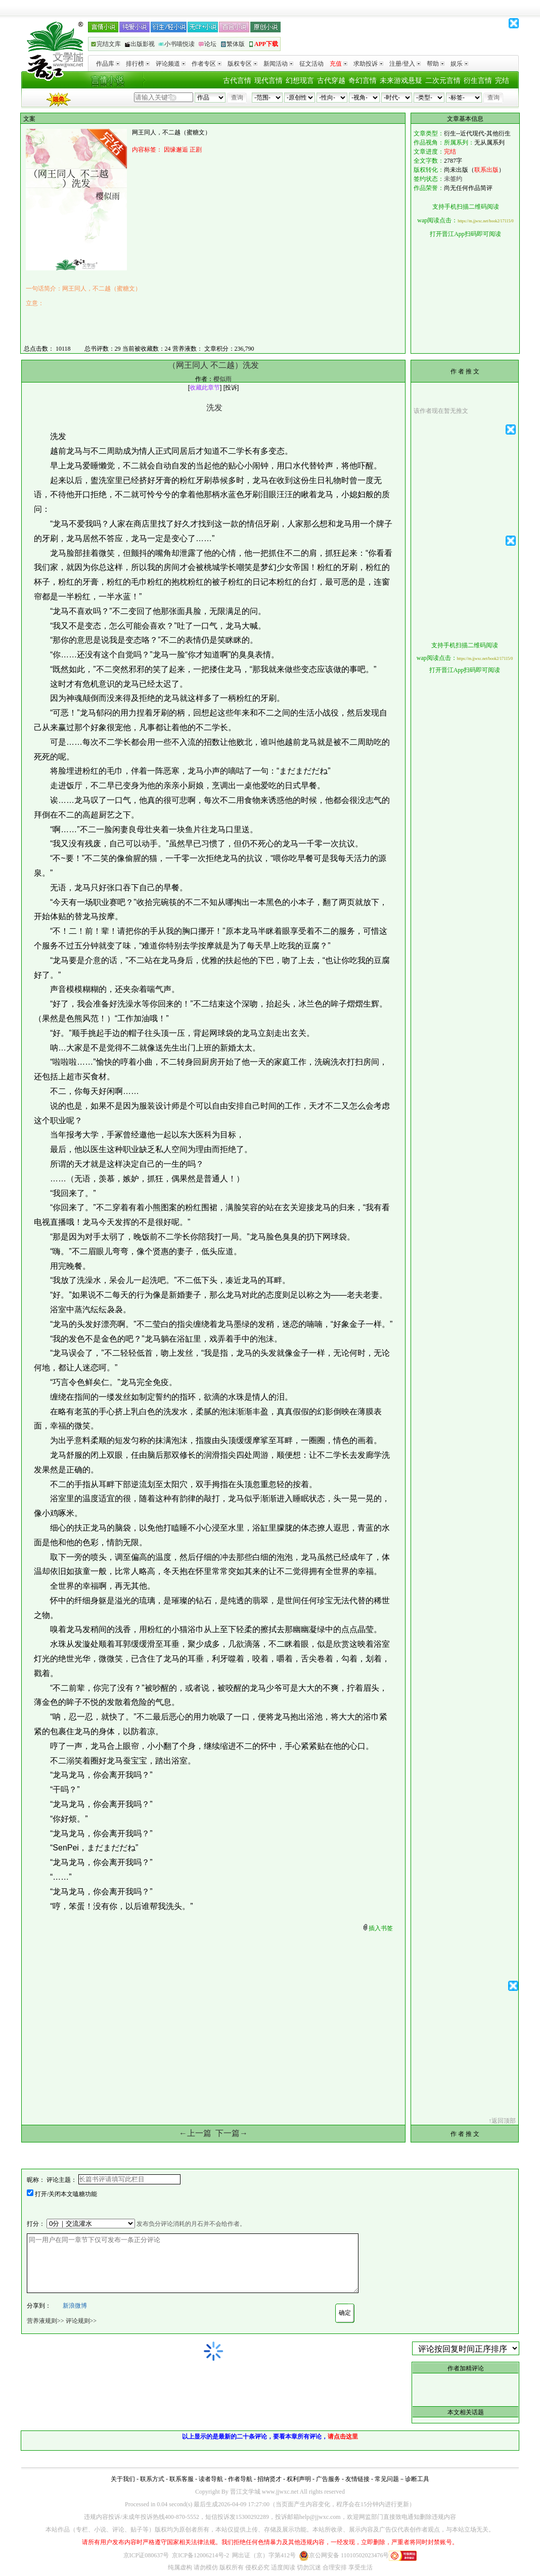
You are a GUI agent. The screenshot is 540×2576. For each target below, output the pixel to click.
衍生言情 (478, 80)
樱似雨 (222, 379)
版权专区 (242, 63)
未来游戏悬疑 (401, 80)
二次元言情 (443, 80)
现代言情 (268, 80)
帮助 (435, 63)
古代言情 (237, 80)
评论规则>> (81, 2320)
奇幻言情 (362, 80)
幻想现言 (300, 80)
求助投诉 (368, 63)
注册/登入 (405, 63)
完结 (502, 80)
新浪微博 (75, 2305)
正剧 (196, 149)
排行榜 (138, 63)
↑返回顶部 (502, 2120)
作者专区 (206, 63)
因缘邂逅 (176, 149)
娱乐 (459, 63)
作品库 (108, 63)
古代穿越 (331, 80)
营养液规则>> (45, 2320)
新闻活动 (278, 63)
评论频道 (171, 63)
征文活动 (311, 63)
